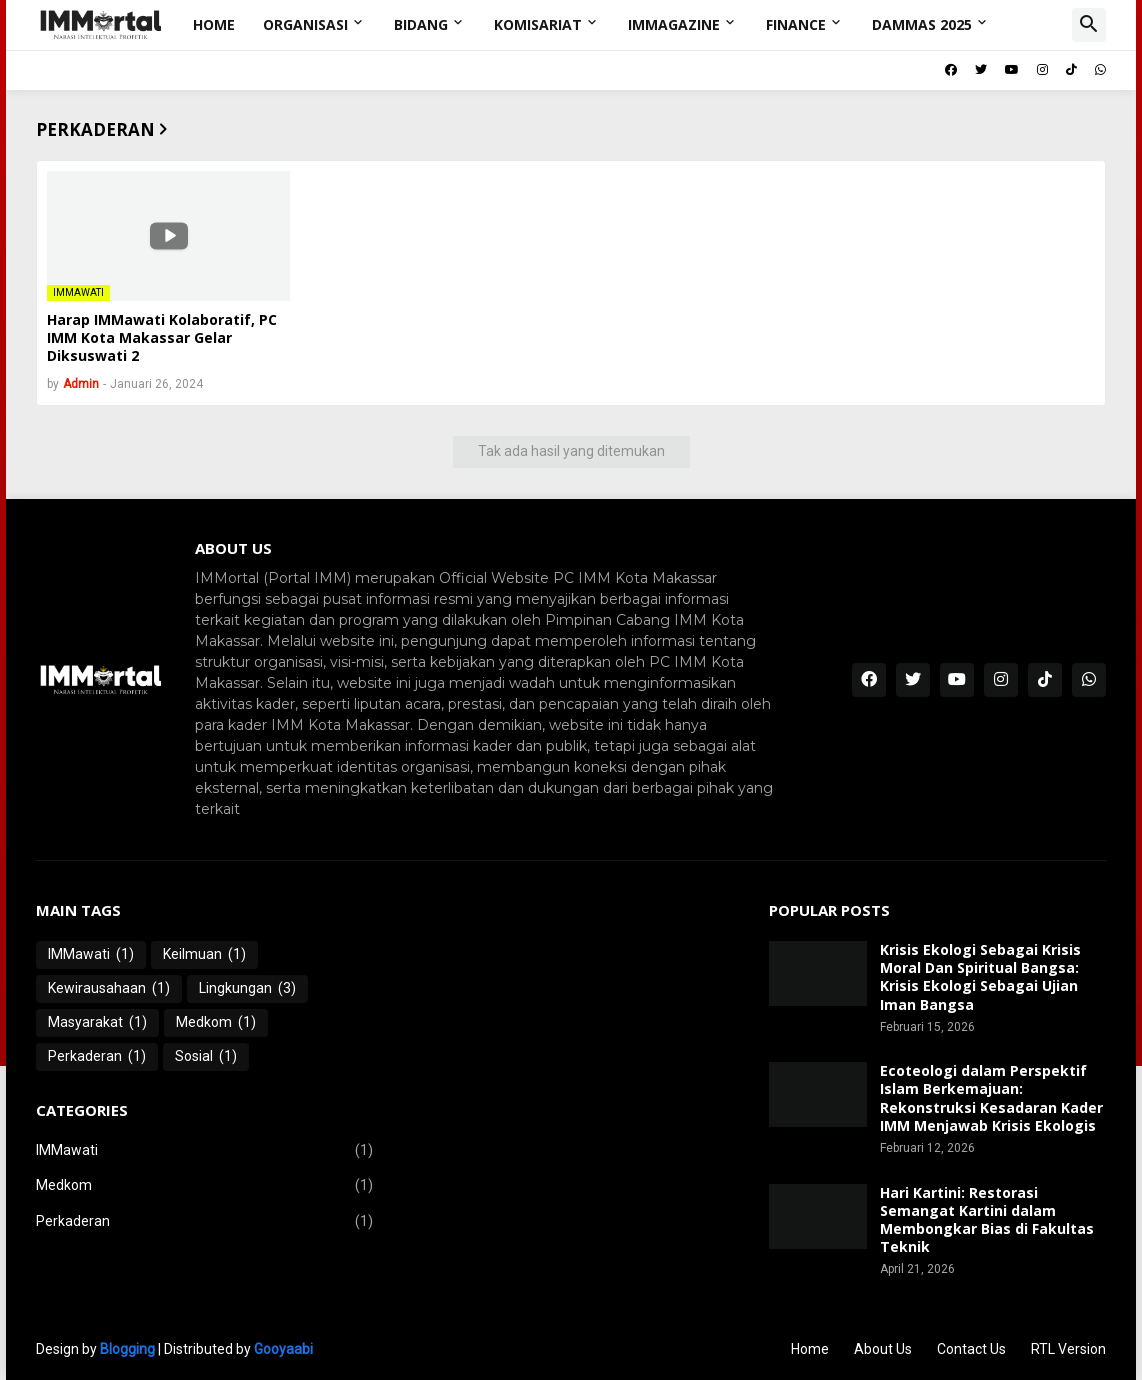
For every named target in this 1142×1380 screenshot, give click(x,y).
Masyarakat (97, 1023)
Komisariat (538, 24)
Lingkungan (247, 989)
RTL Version (1068, 1349)
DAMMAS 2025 (922, 24)
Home (214, 24)
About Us (883, 1349)
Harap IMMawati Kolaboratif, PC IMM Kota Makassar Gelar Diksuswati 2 (162, 338)
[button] (1089, 25)
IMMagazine (674, 24)
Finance (796, 24)
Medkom (216, 1023)
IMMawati (91, 955)
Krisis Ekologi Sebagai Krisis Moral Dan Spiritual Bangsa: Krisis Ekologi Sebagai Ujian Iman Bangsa (980, 977)
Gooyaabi (283, 1349)
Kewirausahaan (109, 989)
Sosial (206, 1057)
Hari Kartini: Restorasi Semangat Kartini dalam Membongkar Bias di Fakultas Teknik (987, 1220)
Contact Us (971, 1349)
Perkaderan (97, 1057)
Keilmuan (204, 955)
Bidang (421, 24)
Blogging (127, 1349)
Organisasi (305, 24)
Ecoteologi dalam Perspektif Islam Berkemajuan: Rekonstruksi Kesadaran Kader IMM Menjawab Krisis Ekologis (991, 1098)
